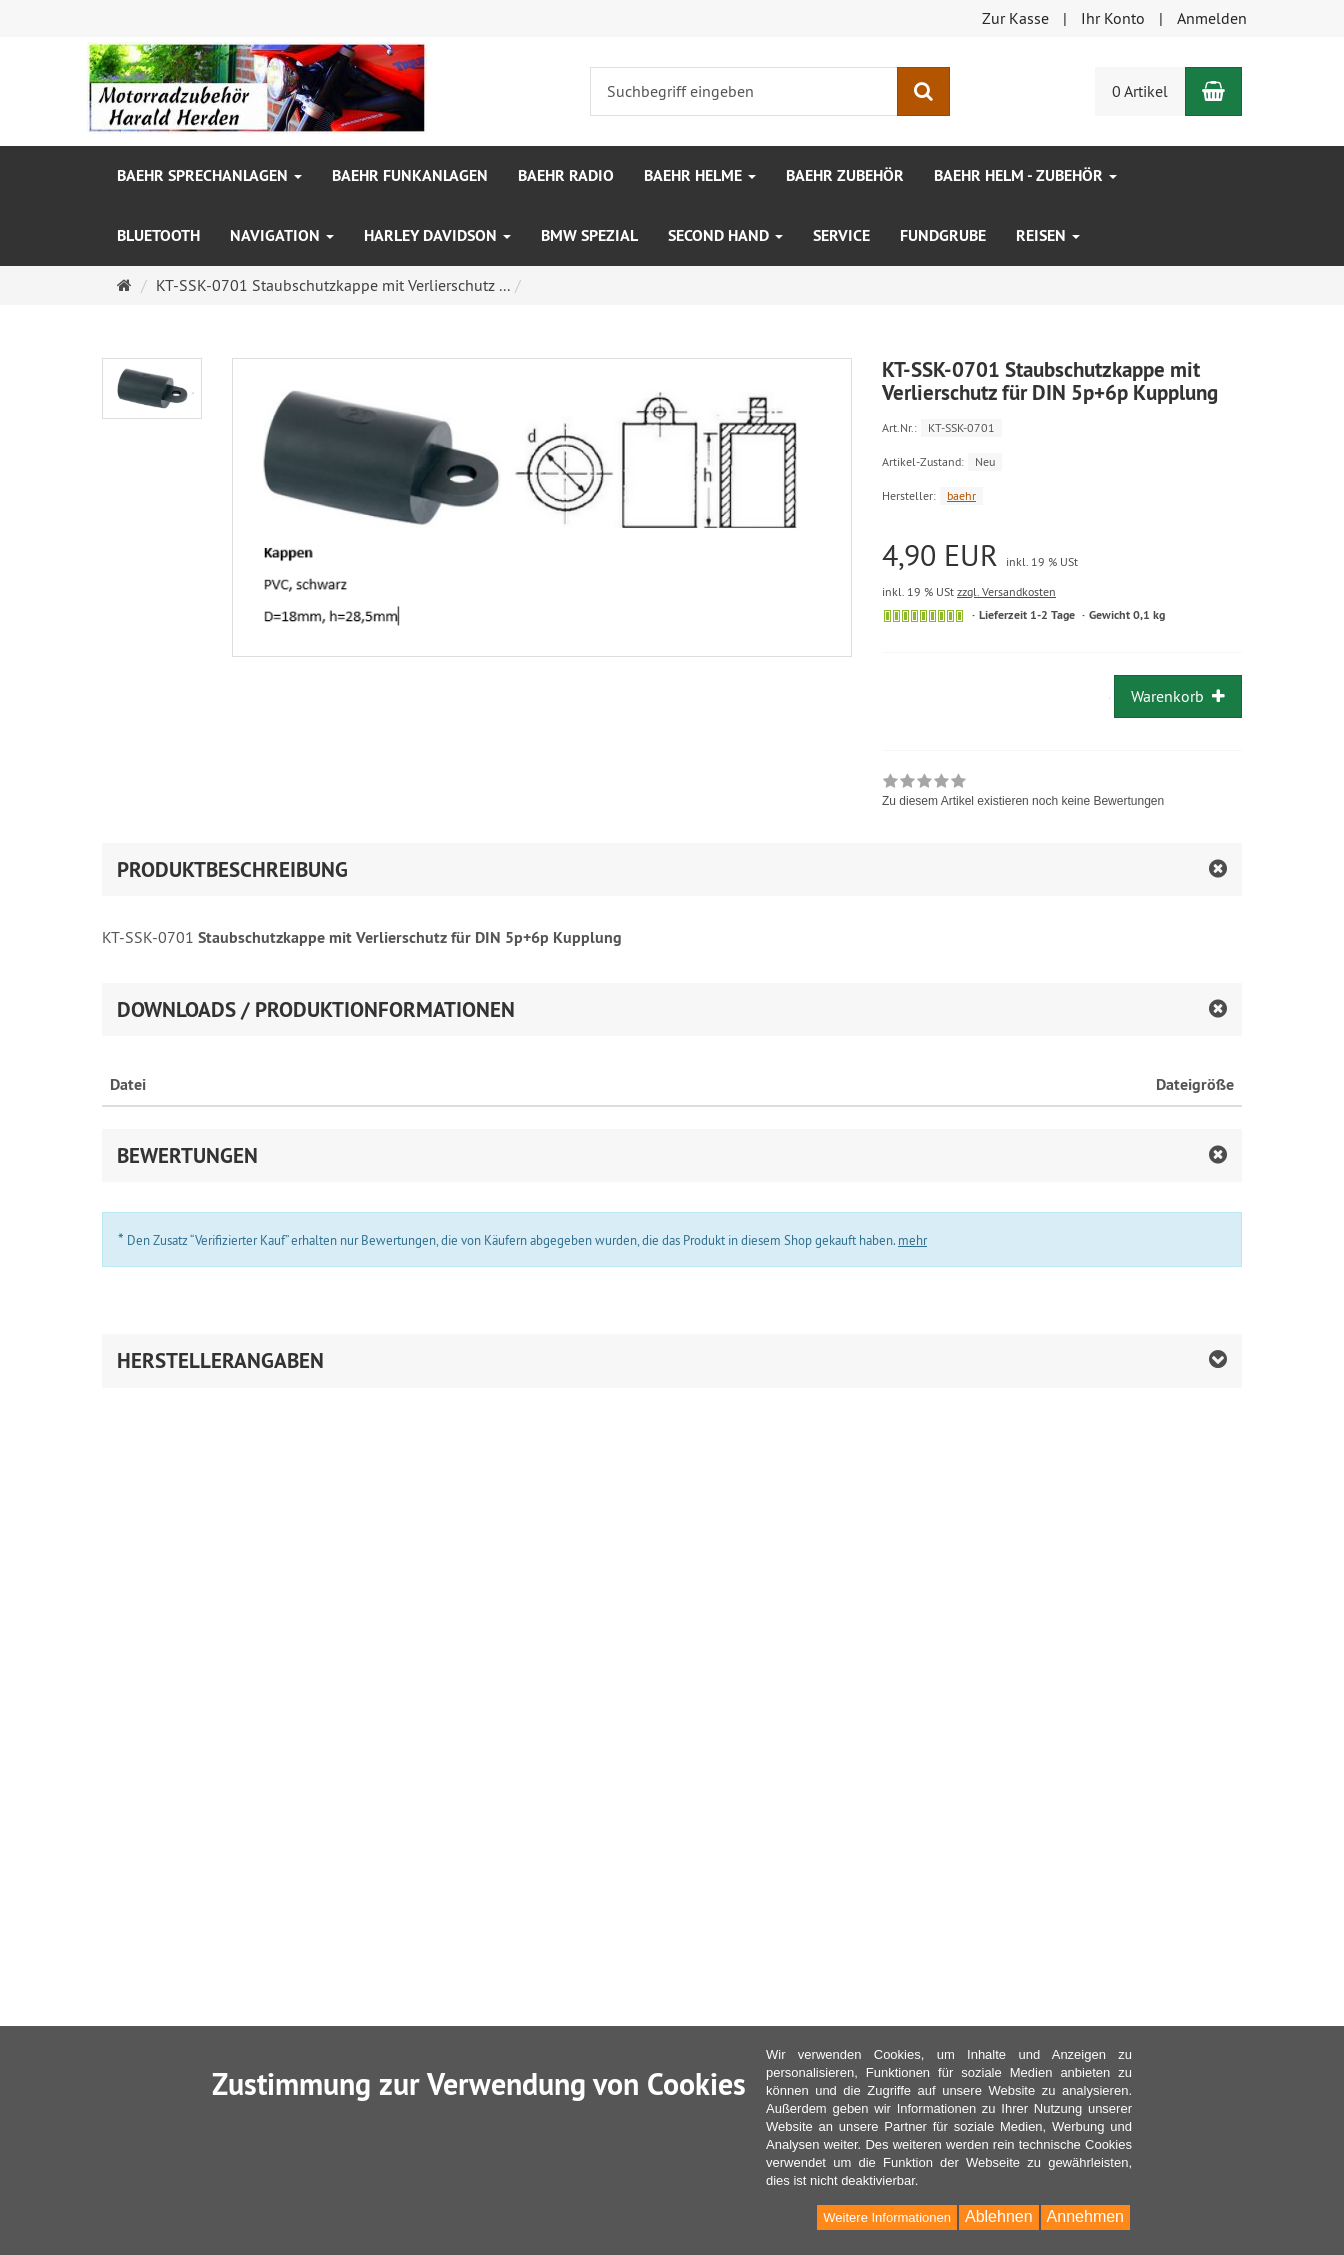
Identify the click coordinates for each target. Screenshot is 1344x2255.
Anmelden (1212, 18)
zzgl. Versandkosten (1006, 591)
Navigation (282, 235)
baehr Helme (700, 175)
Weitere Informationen (887, 2217)
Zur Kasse (1015, 18)
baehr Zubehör (845, 175)
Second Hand (725, 235)
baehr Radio (566, 175)
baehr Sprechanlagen (209, 175)
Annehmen (1085, 2216)
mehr (912, 1240)
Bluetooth (158, 235)
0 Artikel (1140, 91)
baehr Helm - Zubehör (1025, 175)
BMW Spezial (589, 235)
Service (841, 235)
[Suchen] (923, 91)
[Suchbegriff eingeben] (744, 91)
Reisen (1048, 235)
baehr (961, 495)
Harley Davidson (437, 235)
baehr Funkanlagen (410, 175)
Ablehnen (999, 2216)
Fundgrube (943, 235)
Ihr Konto (1113, 18)
